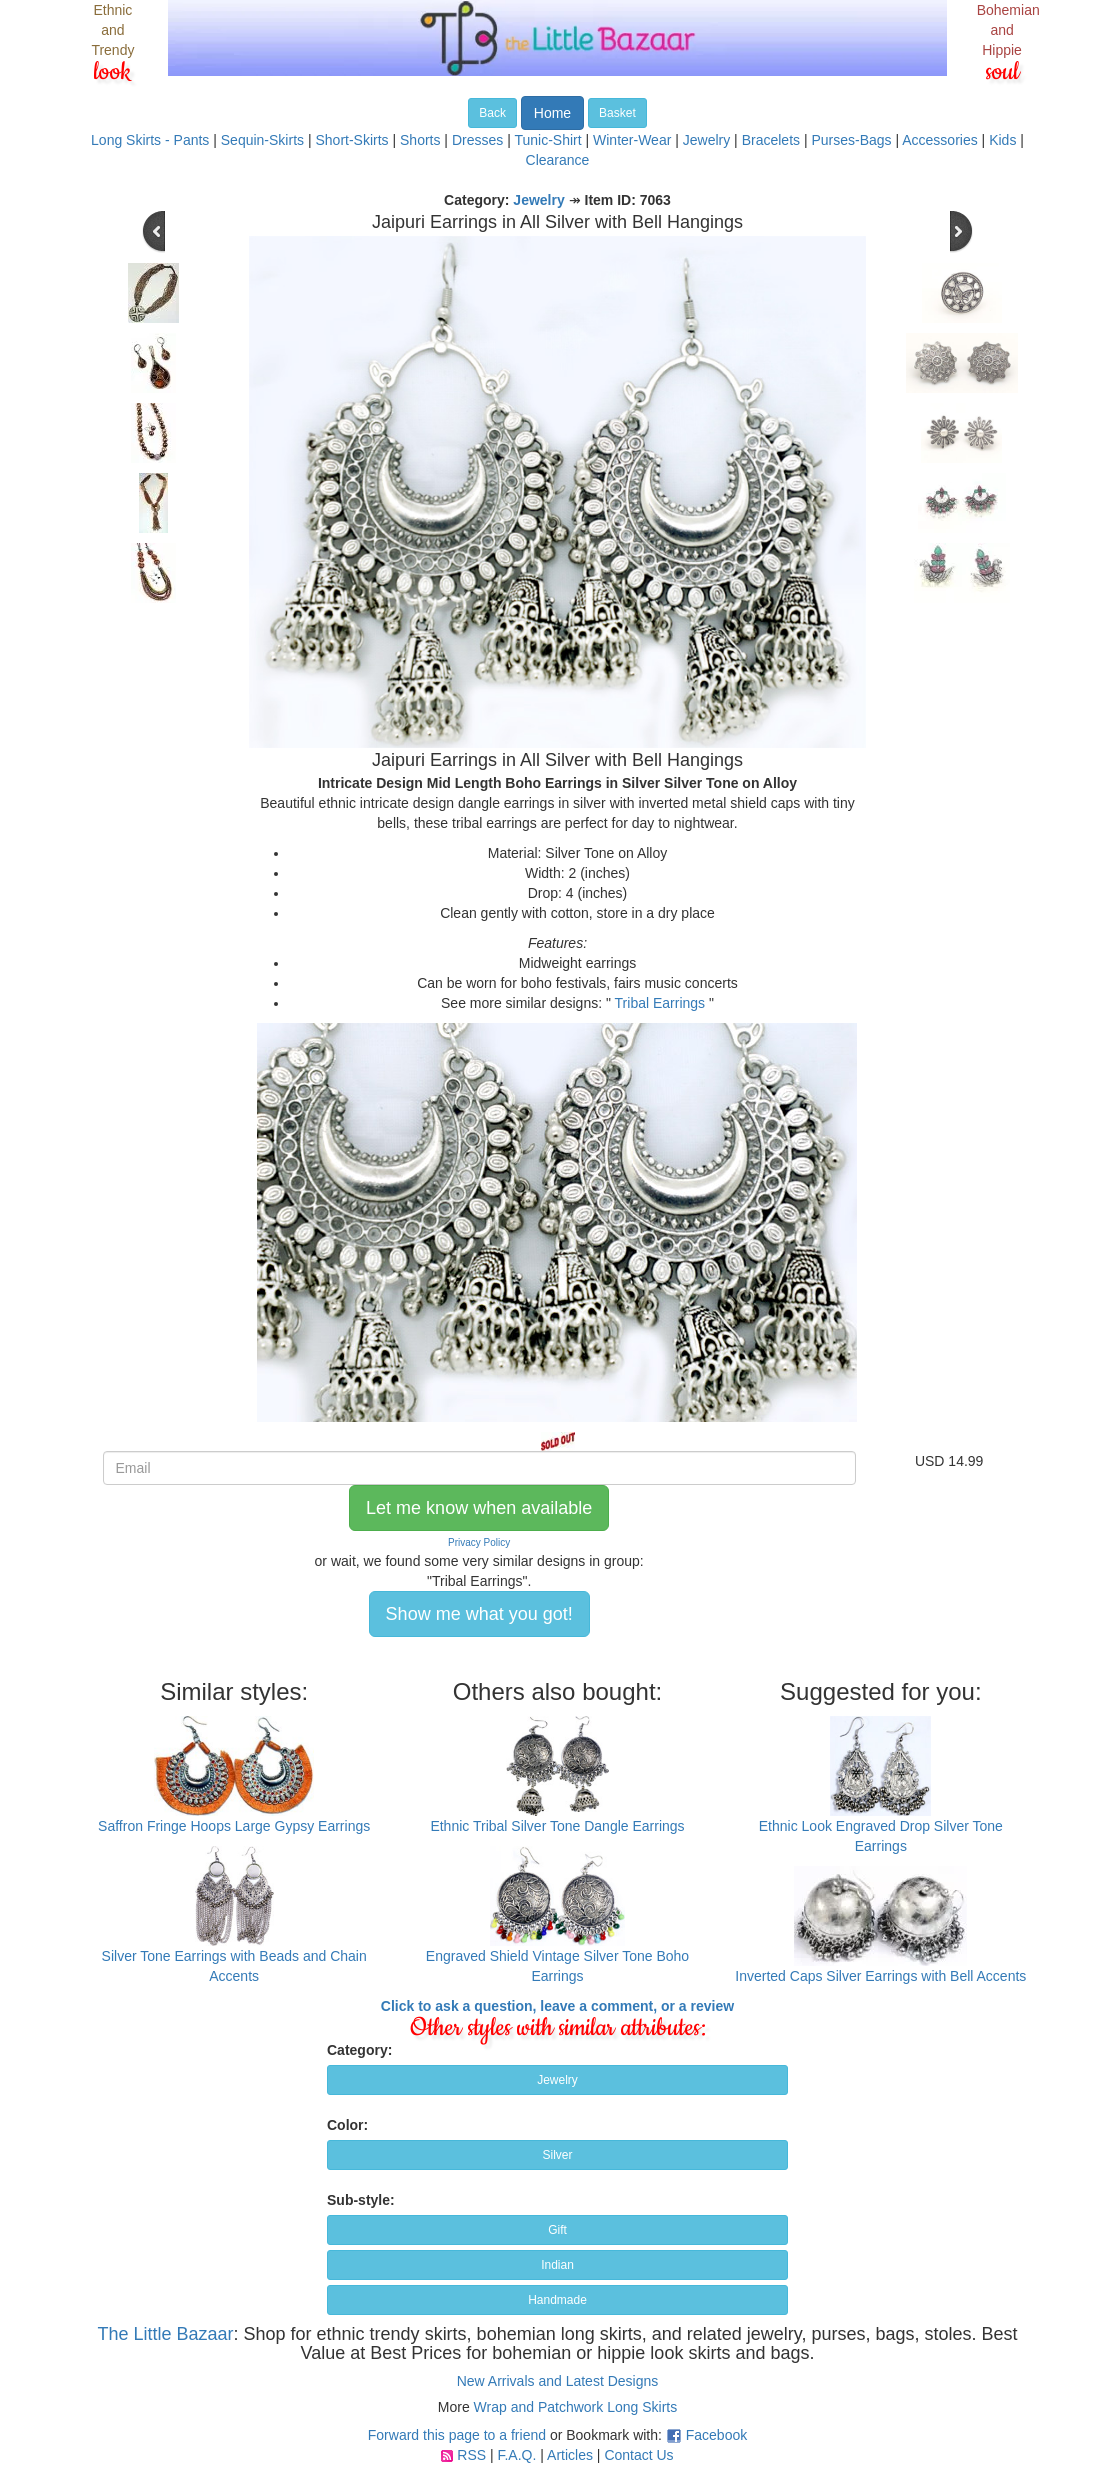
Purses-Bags (851, 140)
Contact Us (638, 2455)
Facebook (716, 2435)
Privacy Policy (479, 1542)
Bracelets (771, 140)
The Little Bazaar (165, 2334)
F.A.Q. (516, 2455)
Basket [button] (617, 113)
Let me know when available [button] (479, 1508)
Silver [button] (557, 2155)
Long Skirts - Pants (150, 140)
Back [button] (492, 113)
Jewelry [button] (557, 2080)
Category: (359, 2050)
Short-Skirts (351, 140)
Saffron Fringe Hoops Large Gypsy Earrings (234, 1826)
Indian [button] (557, 2265)
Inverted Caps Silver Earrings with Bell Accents (880, 1976)
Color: (347, 2125)
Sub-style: (361, 2200)
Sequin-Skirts (262, 140)
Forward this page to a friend (457, 2435)
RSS (471, 2455)
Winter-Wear (632, 140)
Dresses (477, 140)
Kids (1002, 140)
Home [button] (552, 113)
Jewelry (706, 140)
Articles (570, 2455)
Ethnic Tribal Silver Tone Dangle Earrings (557, 1826)
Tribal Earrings (660, 1003)
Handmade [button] (557, 2300)
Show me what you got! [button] (479, 1614)
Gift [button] (557, 2230)
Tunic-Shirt (547, 140)
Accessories (939, 140)
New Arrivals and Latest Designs (558, 2381)
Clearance (558, 160)
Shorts (420, 140)
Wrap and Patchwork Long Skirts (576, 2407)
